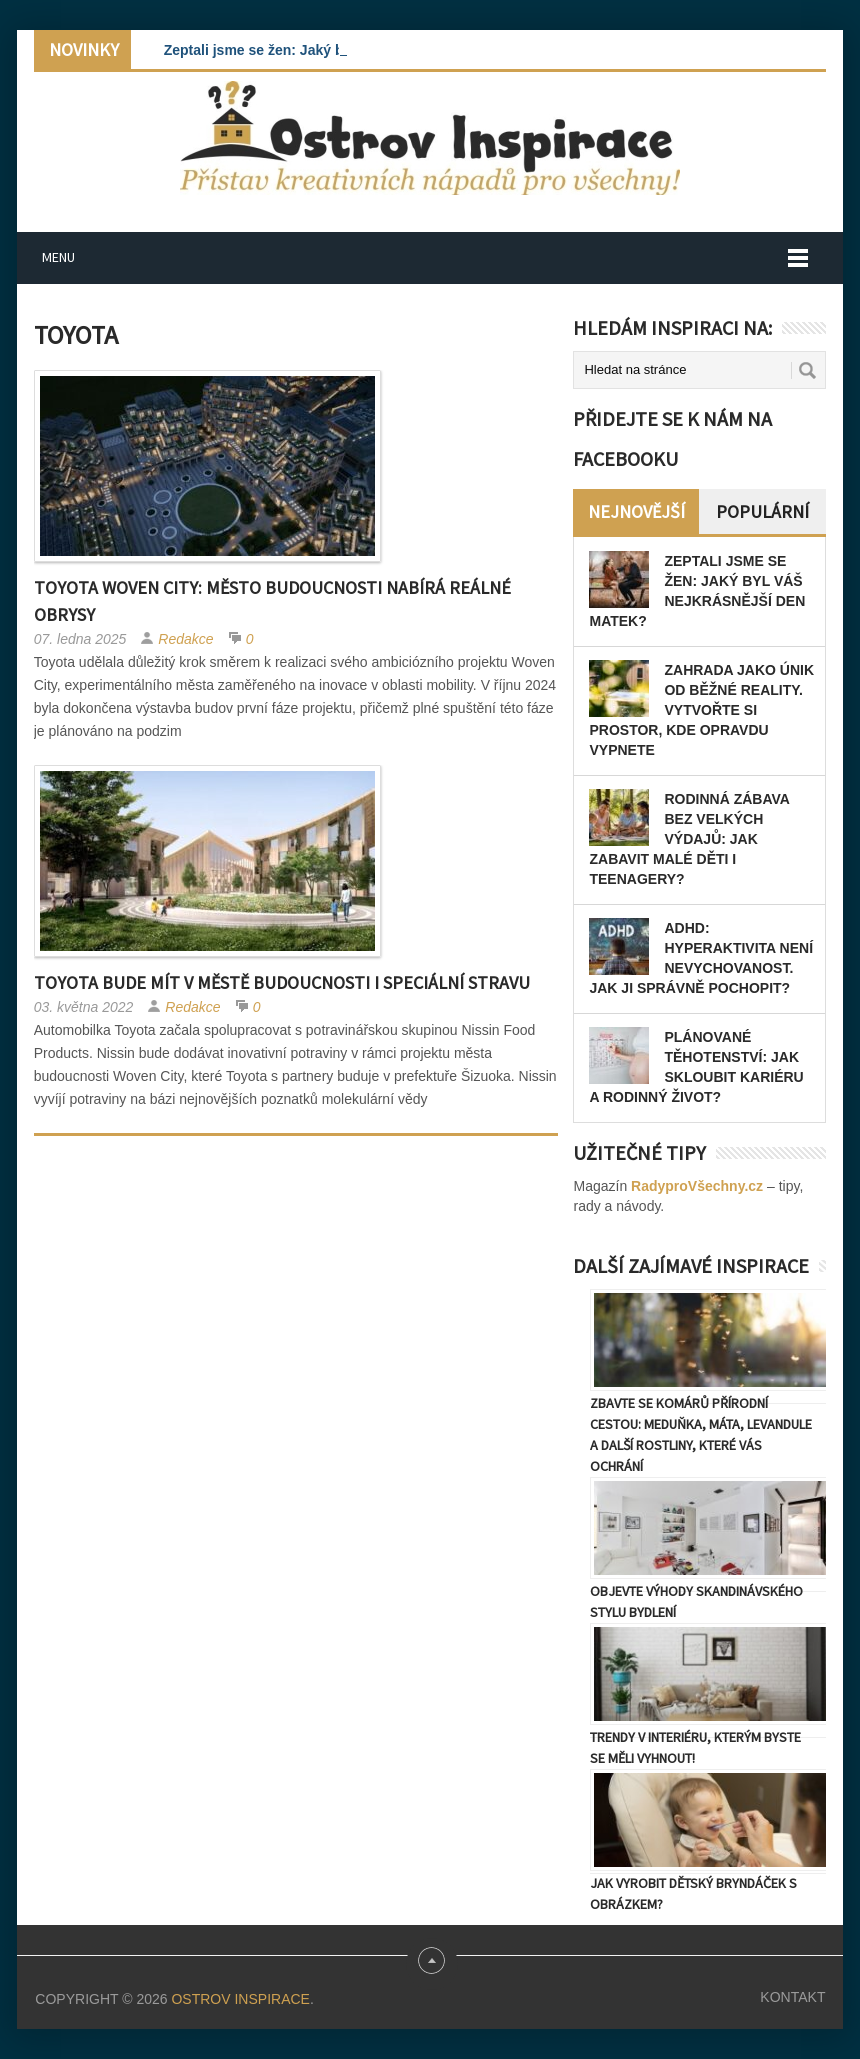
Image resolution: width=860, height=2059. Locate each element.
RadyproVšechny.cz (697, 1186)
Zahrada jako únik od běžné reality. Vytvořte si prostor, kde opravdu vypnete (701, 710)
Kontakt (792, 1997)
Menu (58, 257)
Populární (762, 511)
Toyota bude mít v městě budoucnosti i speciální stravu (282, 982)
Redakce (185, 639)
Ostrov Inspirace (240, 1999)
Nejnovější (636, 511)
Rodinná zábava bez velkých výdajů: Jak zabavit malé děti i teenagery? (689, 839)
